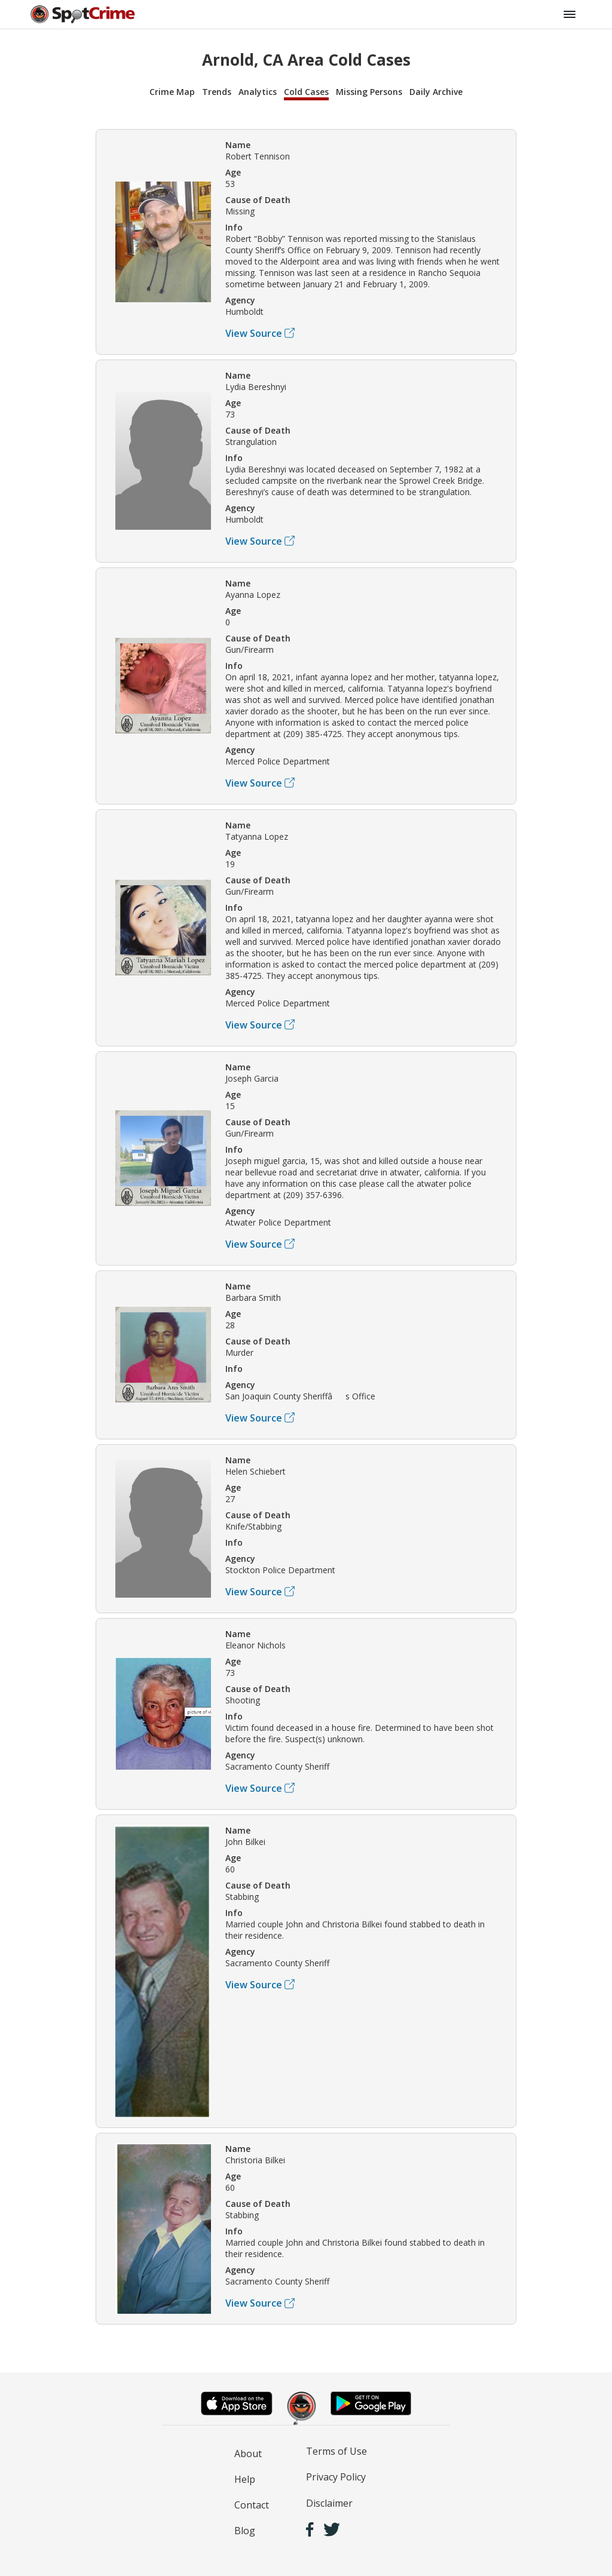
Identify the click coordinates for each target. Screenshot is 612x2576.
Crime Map (172, 91)
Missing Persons (369, 91)
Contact (251, 2504)
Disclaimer (329, 2503)
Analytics (257, 91)
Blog (244, 2530)
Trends (216, 91)
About (248, 2453)
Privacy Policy (336, 2476)
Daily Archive (436, 91)
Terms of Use (336, 2451)
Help (244, 2479)
